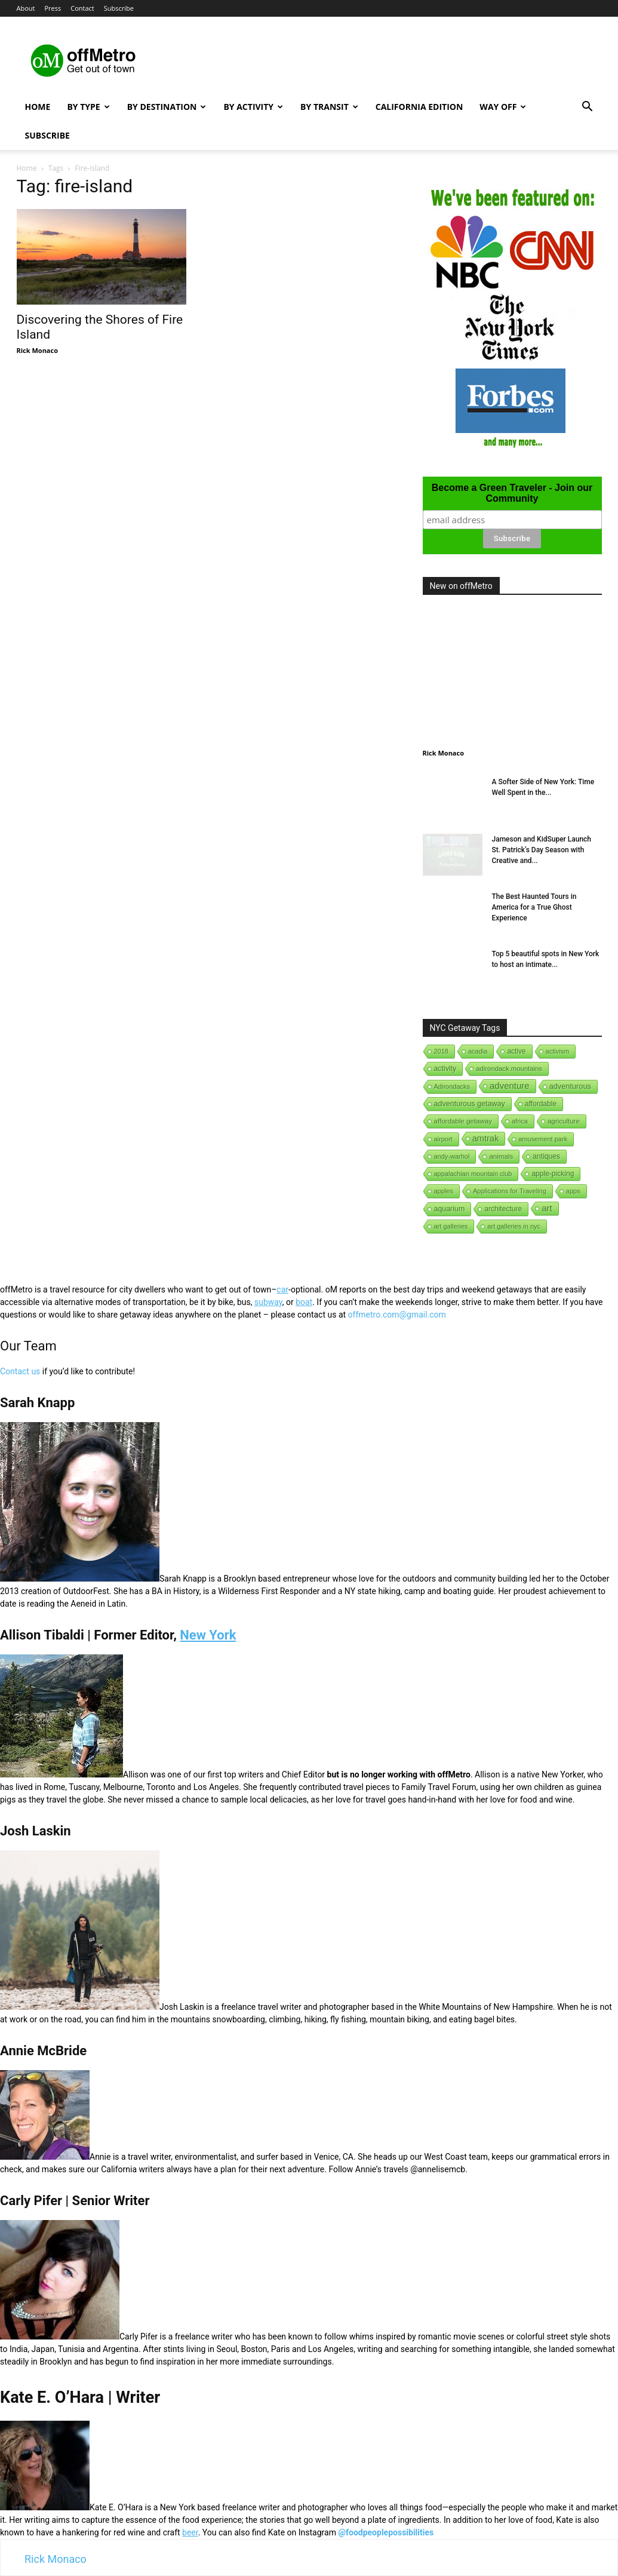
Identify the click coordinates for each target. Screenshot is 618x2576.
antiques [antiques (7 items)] (546, 1156)
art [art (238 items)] (547, 1208)
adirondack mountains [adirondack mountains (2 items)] (509, 1068)
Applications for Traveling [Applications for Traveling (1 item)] (509, 1191)
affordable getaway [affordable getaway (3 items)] (463, 1121)
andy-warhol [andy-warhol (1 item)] (452, 1156)
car (282, 1289)
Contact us (20, 1371)
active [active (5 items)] (516, 1051)
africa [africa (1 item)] (520, 1121)
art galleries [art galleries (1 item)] (451, 1226)
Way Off (502, 106)
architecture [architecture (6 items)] (503, 1209)
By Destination (167, 106)
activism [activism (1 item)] (558, 1051)
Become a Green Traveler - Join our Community (512, 493)
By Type (88, 106)
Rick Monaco (37, 350)
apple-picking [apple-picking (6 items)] (552, 1173)
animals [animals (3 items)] (501, 1156)
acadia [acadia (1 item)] (477, 1051)
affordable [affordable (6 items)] (540, 1104)
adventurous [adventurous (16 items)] (570, 1086)
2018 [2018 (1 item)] (441, 1051)
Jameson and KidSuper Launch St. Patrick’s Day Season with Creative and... (542, 850)
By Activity (253, 106)
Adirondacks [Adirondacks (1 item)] (452, 1086)
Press (52, 8)
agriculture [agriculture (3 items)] (564, 1121)
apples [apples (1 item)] (443, 1191)
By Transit (329, 106)
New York (208, 1635)
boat (304, 1302)
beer (190, 2532)
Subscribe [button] (119, 8)
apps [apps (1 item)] (573, 1191)
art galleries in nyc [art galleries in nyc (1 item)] (513, 1226)
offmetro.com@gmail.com (397, 1314)
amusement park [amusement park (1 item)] (542, 1139)
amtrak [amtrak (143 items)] (485, 1138)
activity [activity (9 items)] (445, 1068)
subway (268, 1302)
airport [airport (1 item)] (443, 1139)
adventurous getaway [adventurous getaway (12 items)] (469, 1104)
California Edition (419, 106)
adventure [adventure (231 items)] (510, 1085)
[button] (587, 107)
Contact (82, 8)
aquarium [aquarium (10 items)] (449, 1209)
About (26, 8)
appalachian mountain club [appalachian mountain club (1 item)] (473, 1173)
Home (38, 106)
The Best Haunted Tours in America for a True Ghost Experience (534, 907)
